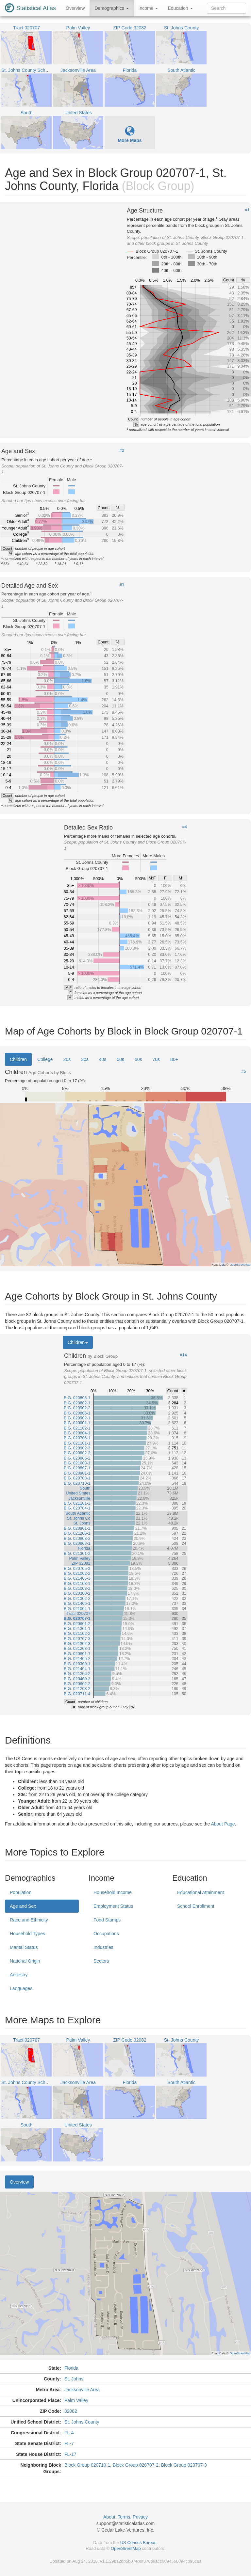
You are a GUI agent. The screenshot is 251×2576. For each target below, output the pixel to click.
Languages (21, 1988)
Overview (75, 8)
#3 (122, 585)
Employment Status (113, 1906)
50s (120, 1059)
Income (148, 8)
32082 (70, 2411)
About (109, 2517)
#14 (183, 1355)
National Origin (25, 1961)
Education (180, 8)
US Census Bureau (138, 2542)
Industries (103, 1947)
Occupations (106, 1933)
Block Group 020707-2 (136, 2465)
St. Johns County (81, 2422)
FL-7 (69, 2443)
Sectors (101, 1961)
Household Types (27, 1933)
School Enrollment (195, 1906)
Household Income (112, 1892)
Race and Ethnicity (29, 1919)
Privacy (140, 2517)
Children (18, 1059)
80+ (174, 1059)
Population (20, 1892)
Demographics (111, 8)
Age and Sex (23, 1906)
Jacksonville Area (82, 2389)
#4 (184, 827)
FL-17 (70, 2454)
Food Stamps (107, 1919)
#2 (122, 450)
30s (85, 1059)
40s (103, 1059)
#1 (247, 210)
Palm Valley (76, 2400)
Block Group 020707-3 (184, 2465)
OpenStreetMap (126, 2548)
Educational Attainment (200, 1892)
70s (156, 1059)
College (45, 1059)
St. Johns (73, 2378)
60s (138, 1059)
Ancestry (18, 1974)
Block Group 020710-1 (87, 2465)
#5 (244, 1071)
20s (67, 1059)
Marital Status (24, 1947)
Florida (71, 2368)
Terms (124, 2517)
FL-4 (69, 2432)
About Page (223, 1823)
